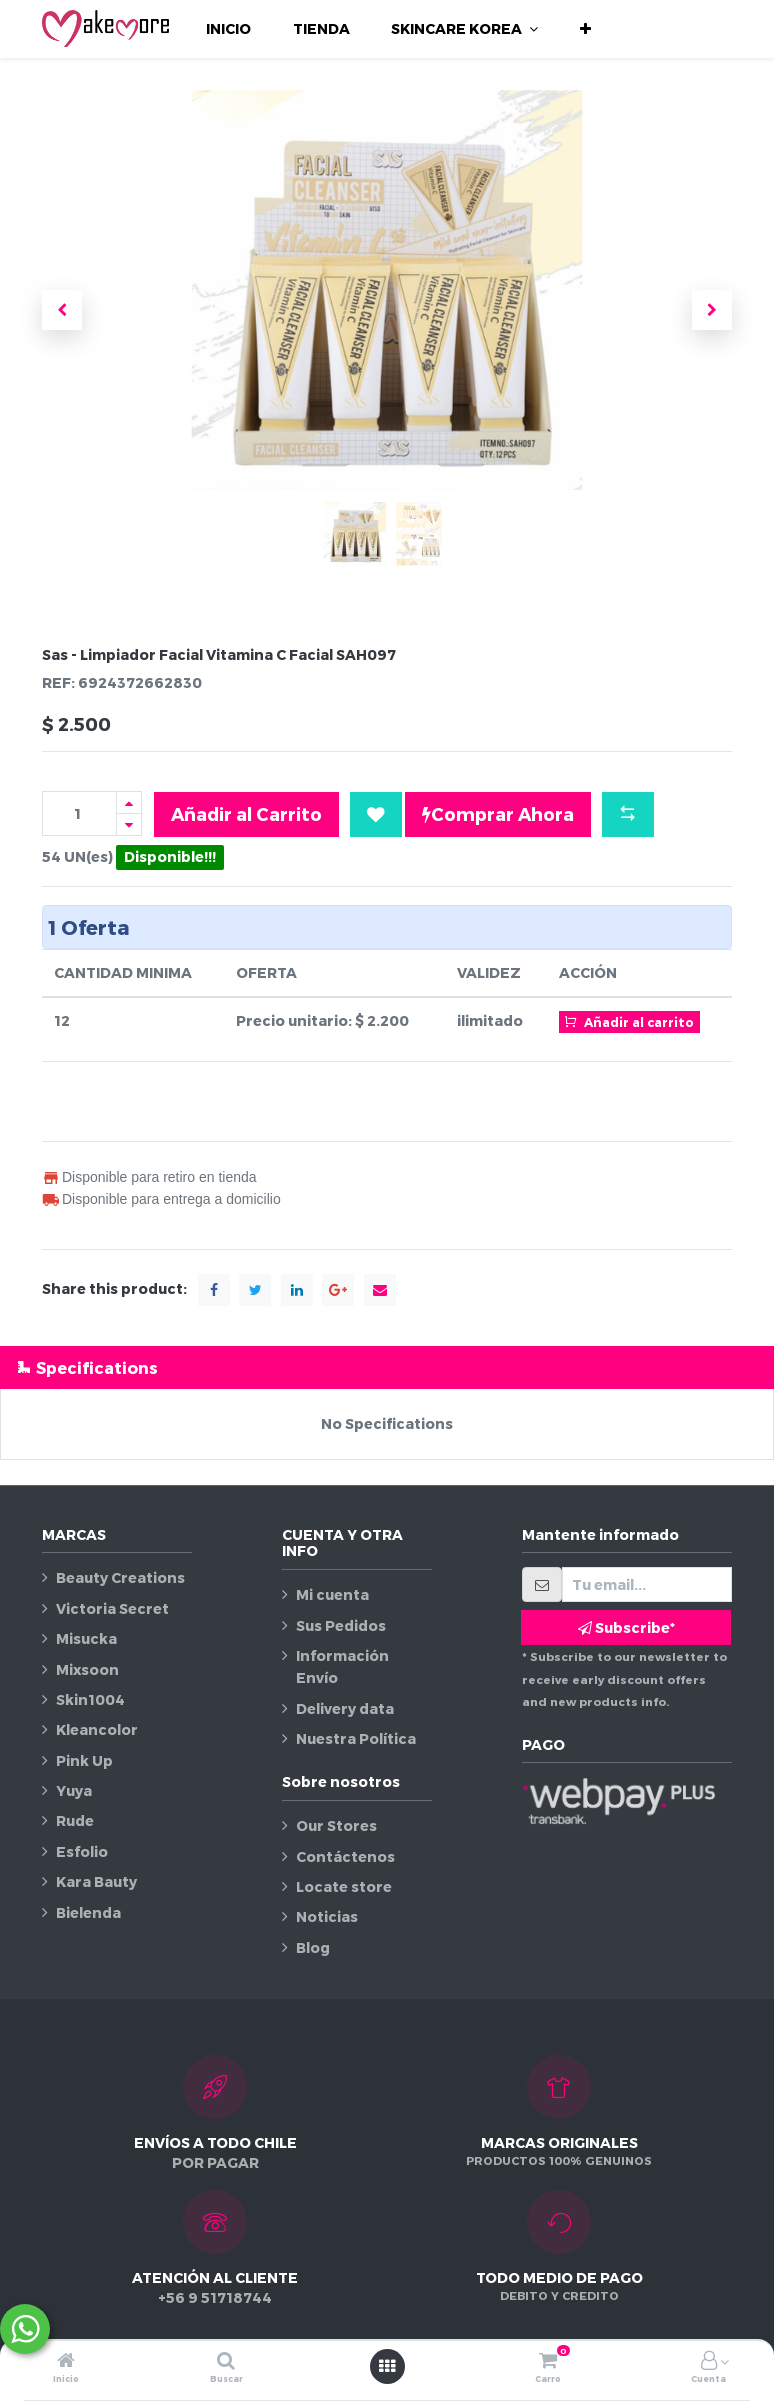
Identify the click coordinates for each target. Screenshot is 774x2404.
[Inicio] (66, 2361)
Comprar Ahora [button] (498, 814)
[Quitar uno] (129, 824)
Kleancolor (97, 1729)
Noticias (327, 1916)
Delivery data (345, 1708)
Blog (313, 1947)
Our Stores (336, 1825)
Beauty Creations (120, 1577)
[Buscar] (226, 2361)
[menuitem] (228, 29)
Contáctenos (345, 1856)
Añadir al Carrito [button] (246, 813)
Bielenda (88, 1912)
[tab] (387, 1367)
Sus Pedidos (341, 1625)
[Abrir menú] (387, 2366)
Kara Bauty (96, 1881)
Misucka (86, 1638)
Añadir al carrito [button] (629, 1021)
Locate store (344, 1886)
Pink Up (84, 1760)
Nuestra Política (356, 1738)
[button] (585, 29)
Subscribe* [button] (626, 1627)
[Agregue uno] (129, 802)
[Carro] (548, 2361)
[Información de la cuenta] (709, 2361)
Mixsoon (87, 1669)
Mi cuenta (332, 1594)
